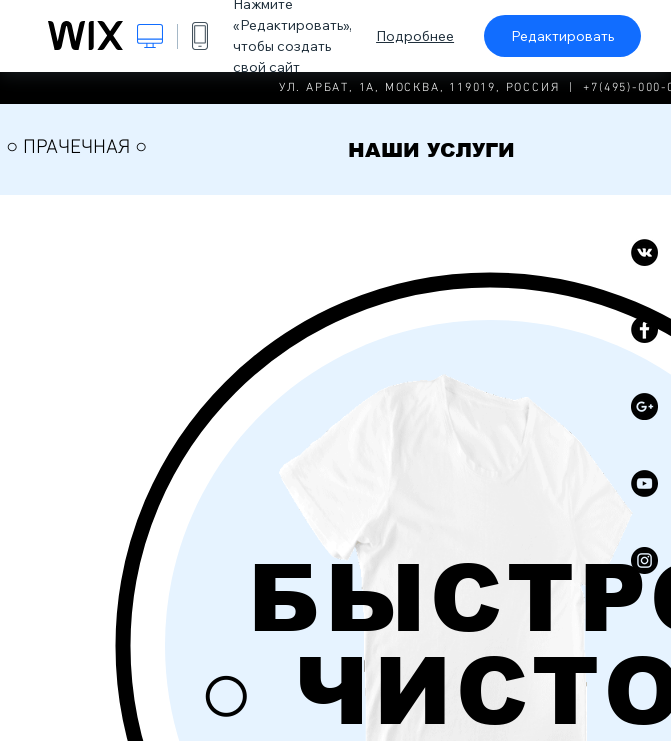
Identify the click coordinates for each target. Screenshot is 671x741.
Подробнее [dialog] (415, 36)
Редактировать (562, 36)
